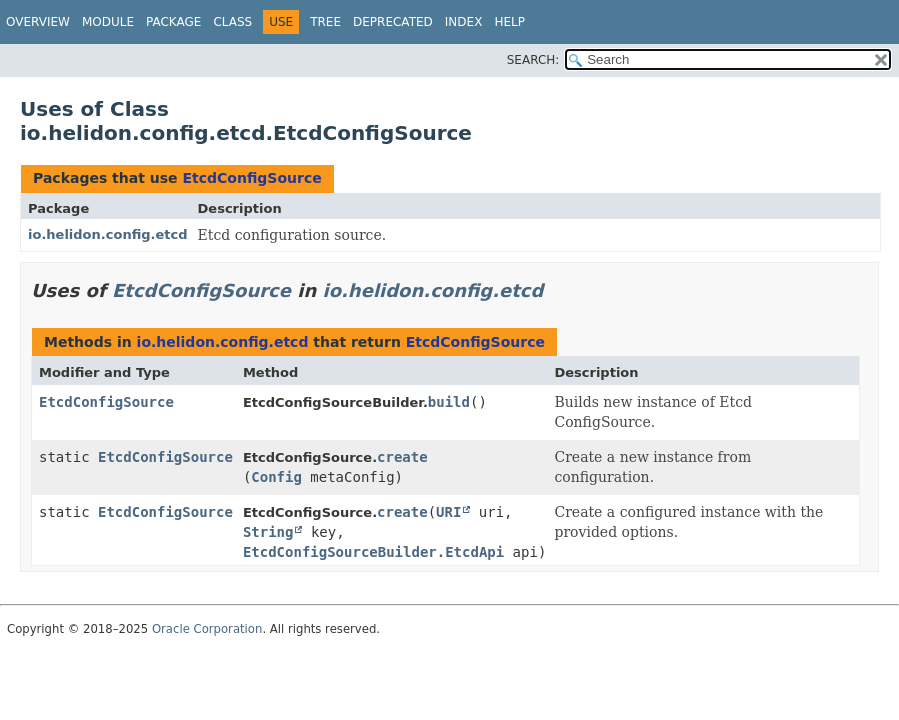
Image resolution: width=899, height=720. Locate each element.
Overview (38, 22)
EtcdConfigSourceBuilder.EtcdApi (373, 552)
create (402, 457)
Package (173, 22)
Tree (325, 22)
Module (108, 22)
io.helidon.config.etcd (108, 234)
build (449, 402)
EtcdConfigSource (251, 178)
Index (464, 22)
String (268, 532)
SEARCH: (533, 60)
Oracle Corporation (207, 629)
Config (276, 477)
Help (509, 22)
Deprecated (393, 22)
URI (448, 512)
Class (232, 22)
